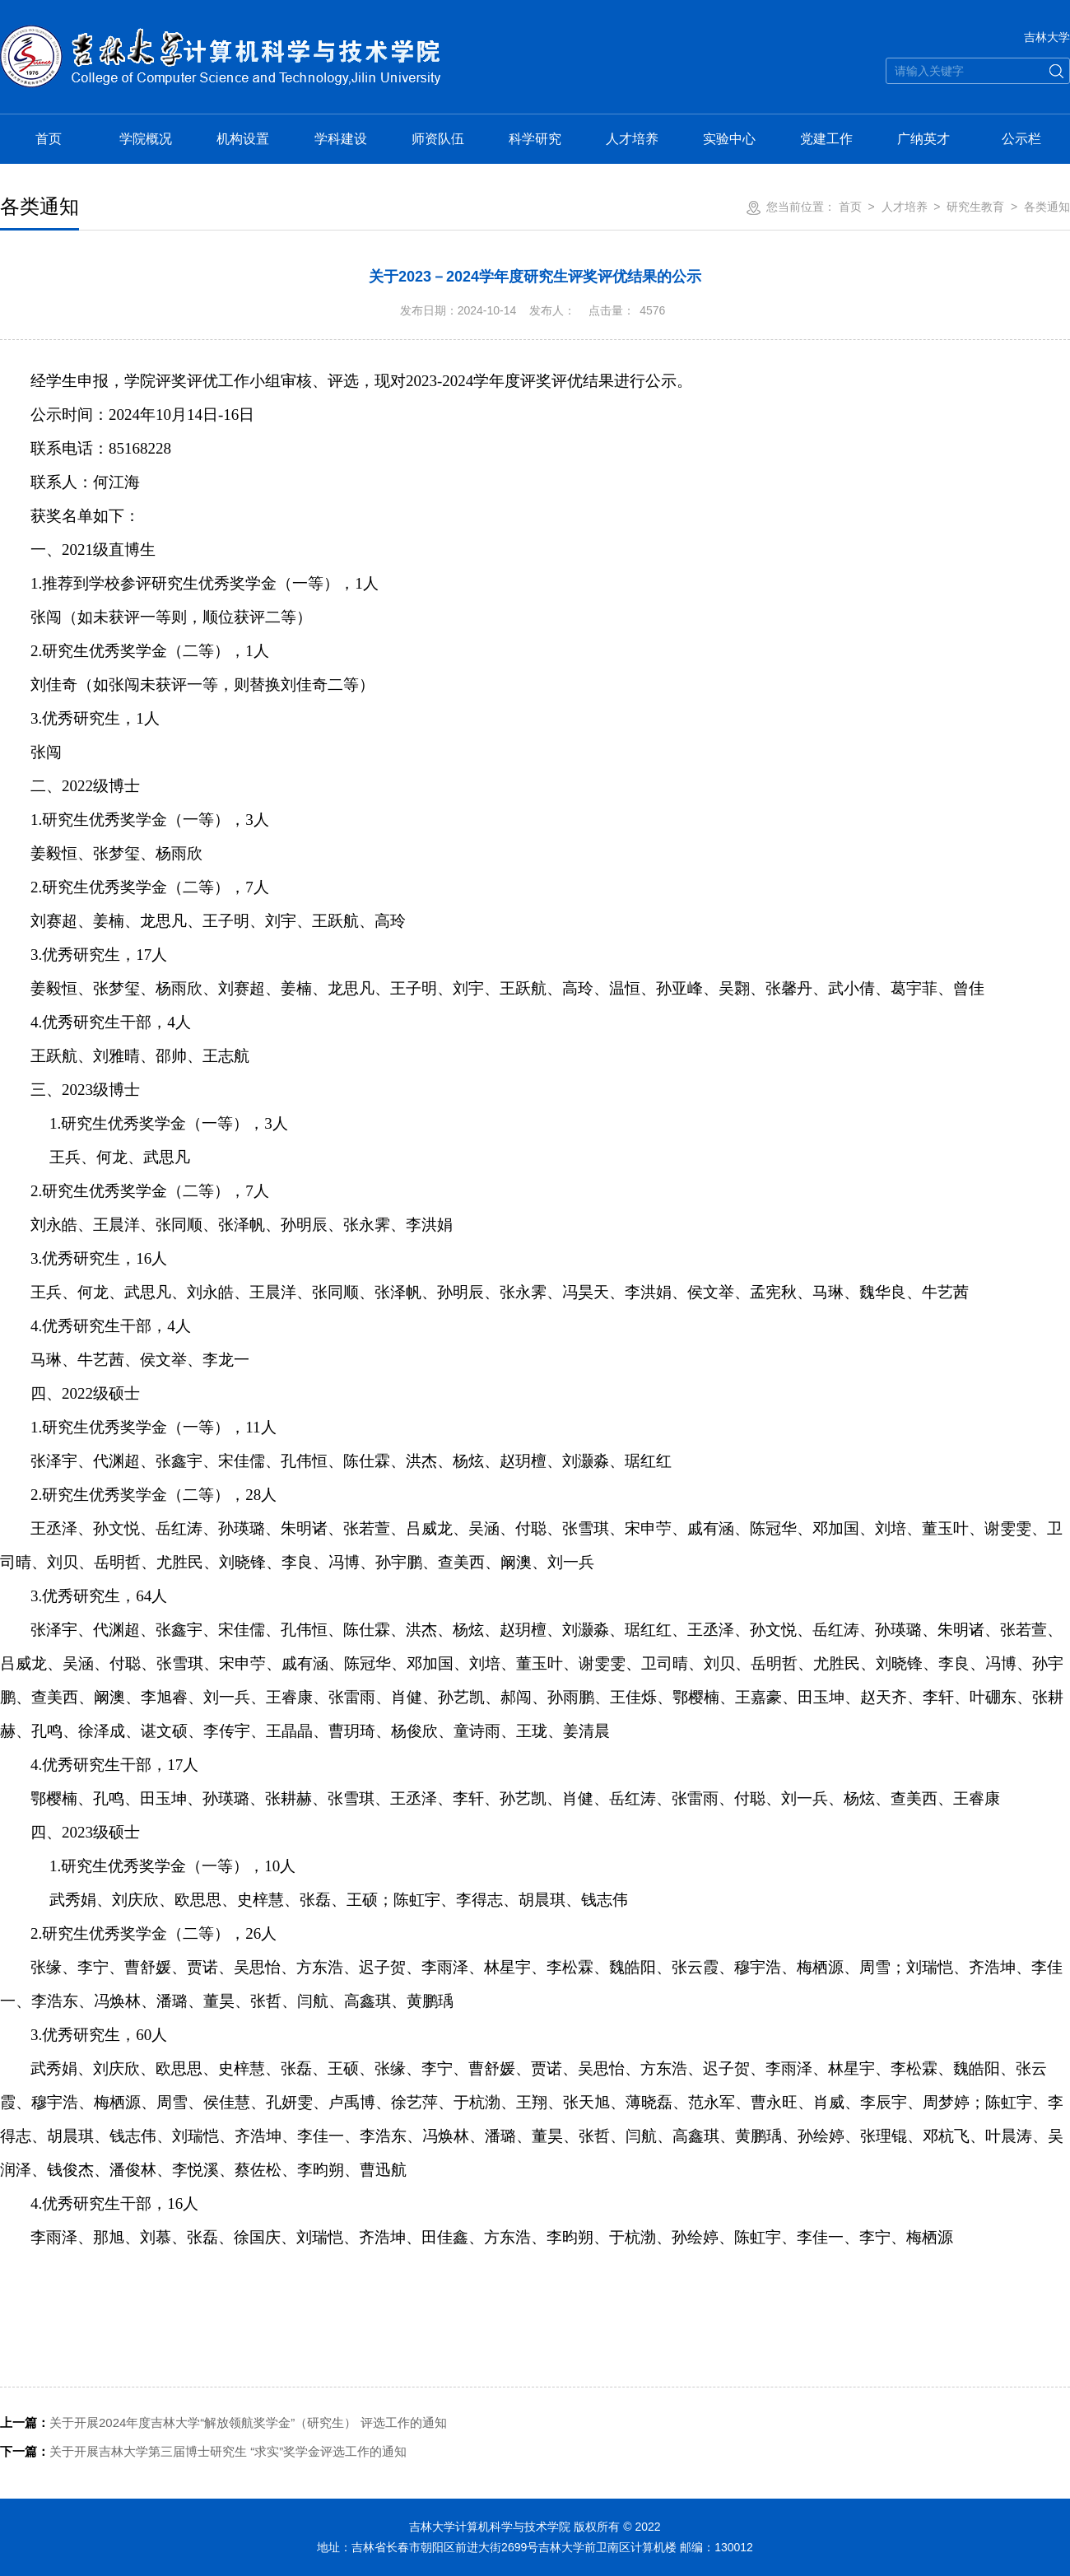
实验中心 (729, 139)
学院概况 (145, 139)
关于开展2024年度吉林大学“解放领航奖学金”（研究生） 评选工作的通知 (223, 2422)
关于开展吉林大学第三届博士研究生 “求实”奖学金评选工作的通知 (203, 2451)
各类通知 (1047, 206)
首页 (48, 139)
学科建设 (340, 139)
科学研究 (535, 139)
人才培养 (632, 139)
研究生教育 (975, 206)
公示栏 (1021, 139)
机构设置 (242, 139)
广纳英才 (923, 139)
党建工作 (826, 139)
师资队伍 (438, 139)
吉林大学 (1047, 37)
